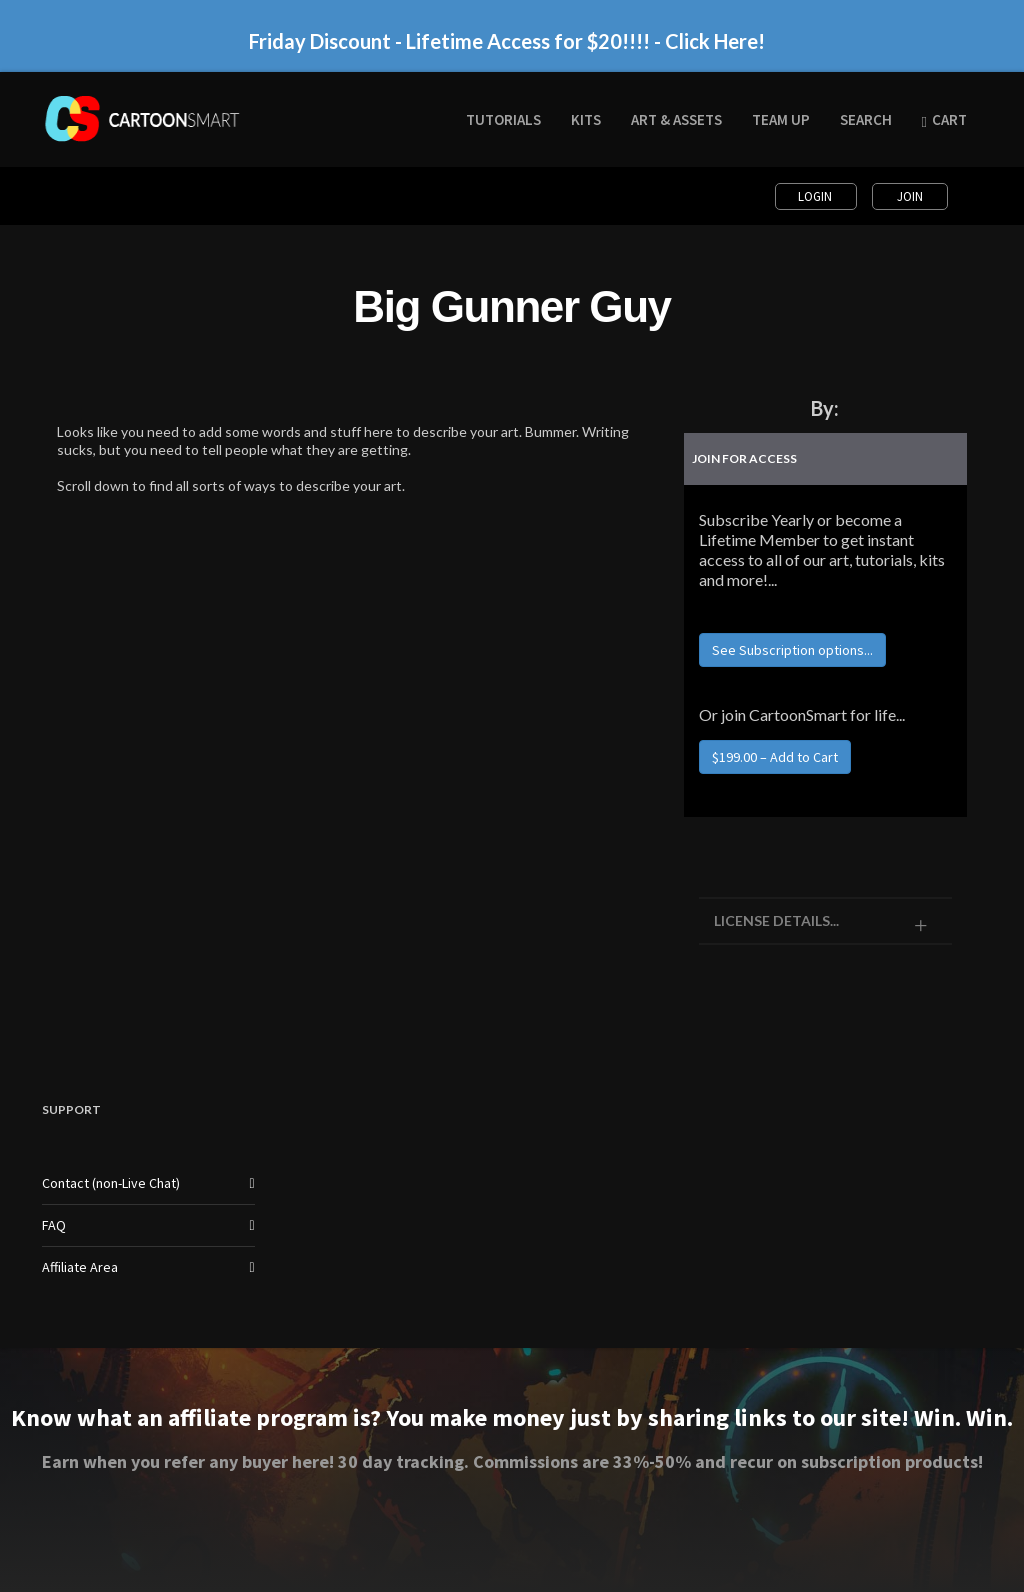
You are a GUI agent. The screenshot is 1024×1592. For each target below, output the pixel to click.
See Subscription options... (792, 650)
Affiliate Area (80, 1267)
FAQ (54, 1225)
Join (910, 196)
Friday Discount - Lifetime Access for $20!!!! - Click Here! (507, 41)
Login (816, 196)
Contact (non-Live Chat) (111, 1183)
